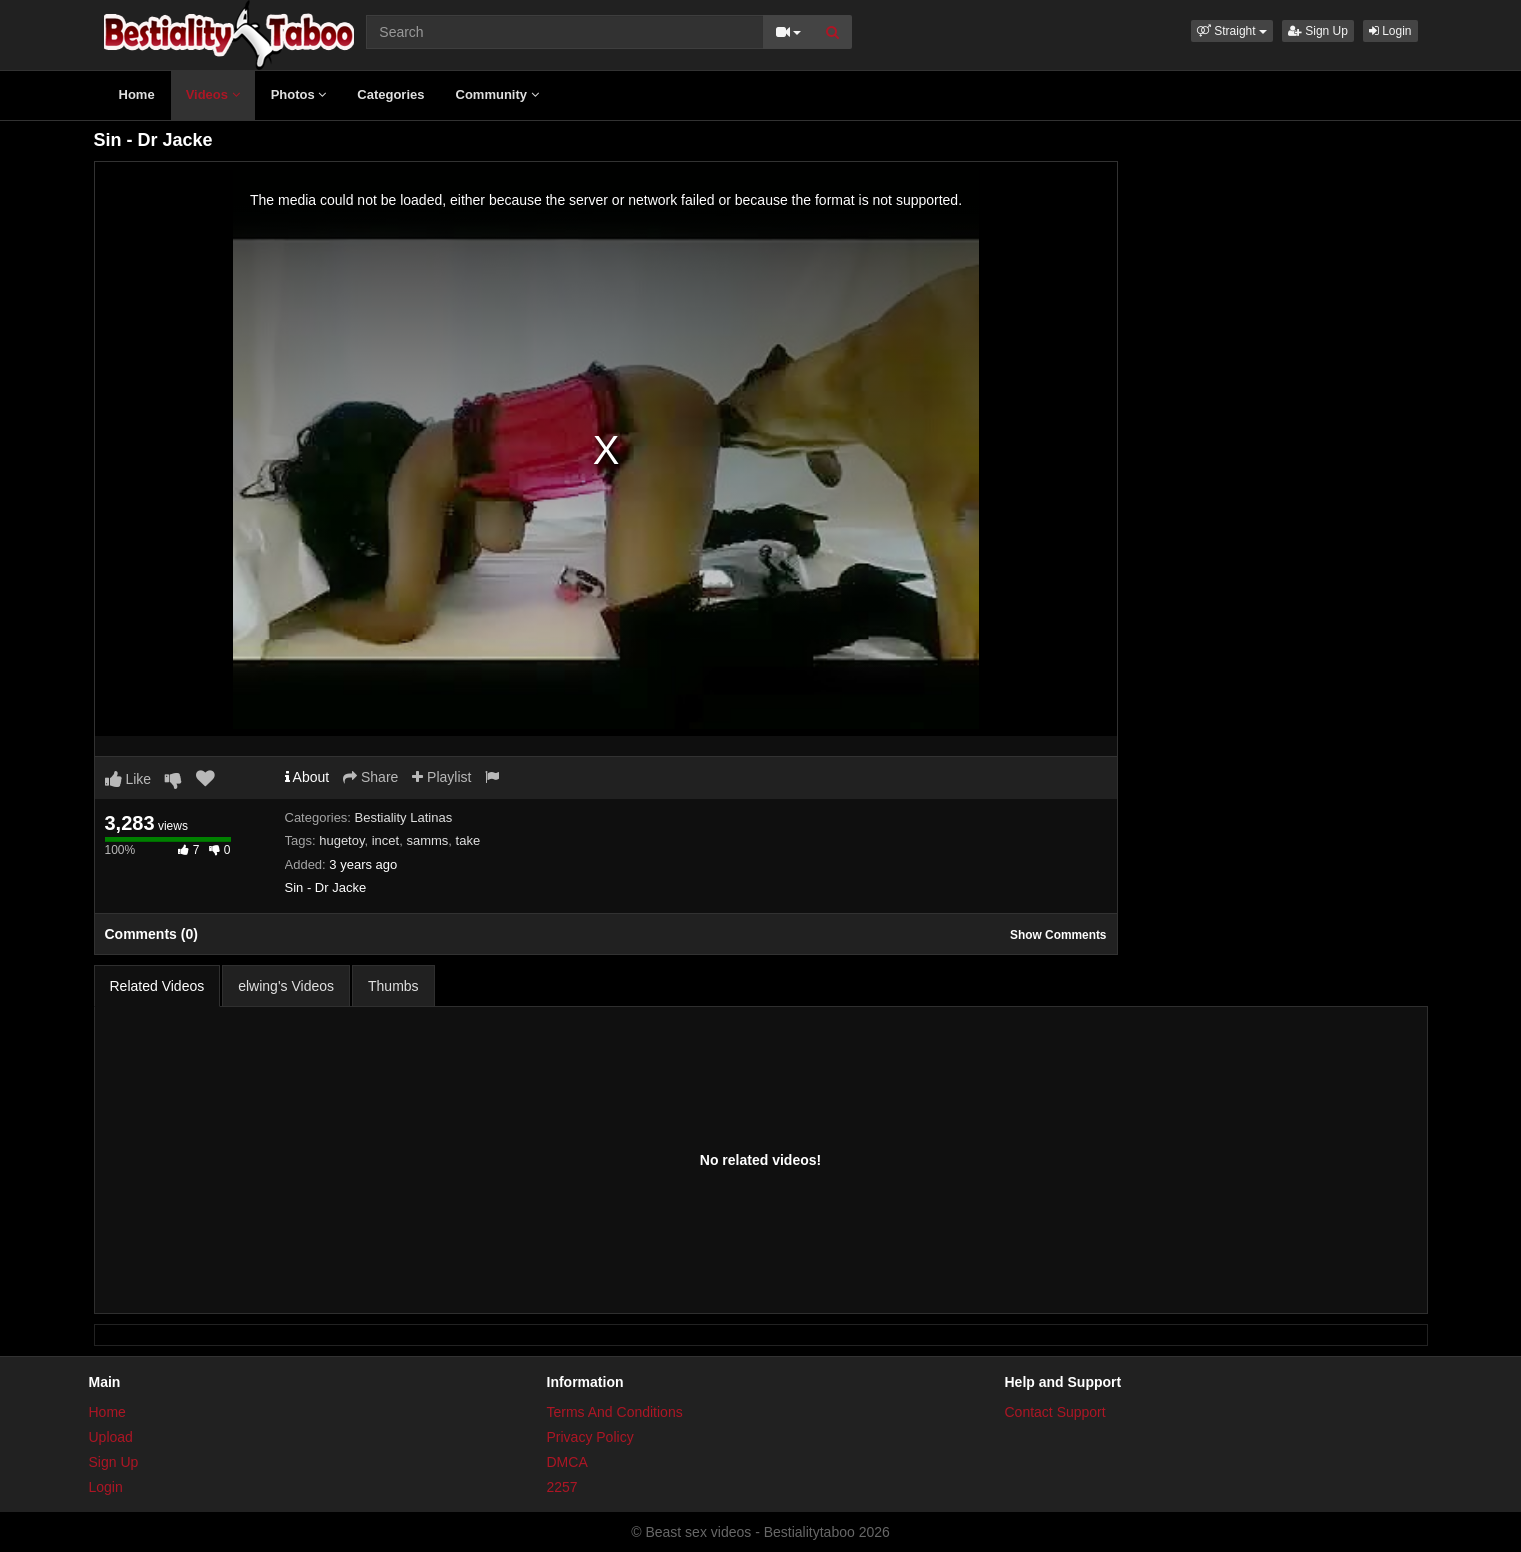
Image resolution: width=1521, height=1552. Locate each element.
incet (385, 840)
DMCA (567, 1462)
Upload (111, 1437)
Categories (390, 94)
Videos (213, 94)
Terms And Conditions (615, 1412)
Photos (299, 94)
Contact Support (1055, 1412)
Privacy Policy (590, 1437)
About (307, 777)
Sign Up (1318, 31)
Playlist (441, 777)
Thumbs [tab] (393, 986)
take (468, 840)
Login (1390, 31)
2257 (562, 1487)
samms (427, 840)
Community (497, 94)
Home (137, 94)
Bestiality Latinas (404, 817)
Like (128, 779)
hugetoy (341, 840)
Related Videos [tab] (157, 986)
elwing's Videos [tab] (286, 986)
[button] (1232, 31)
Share (370, 777)
